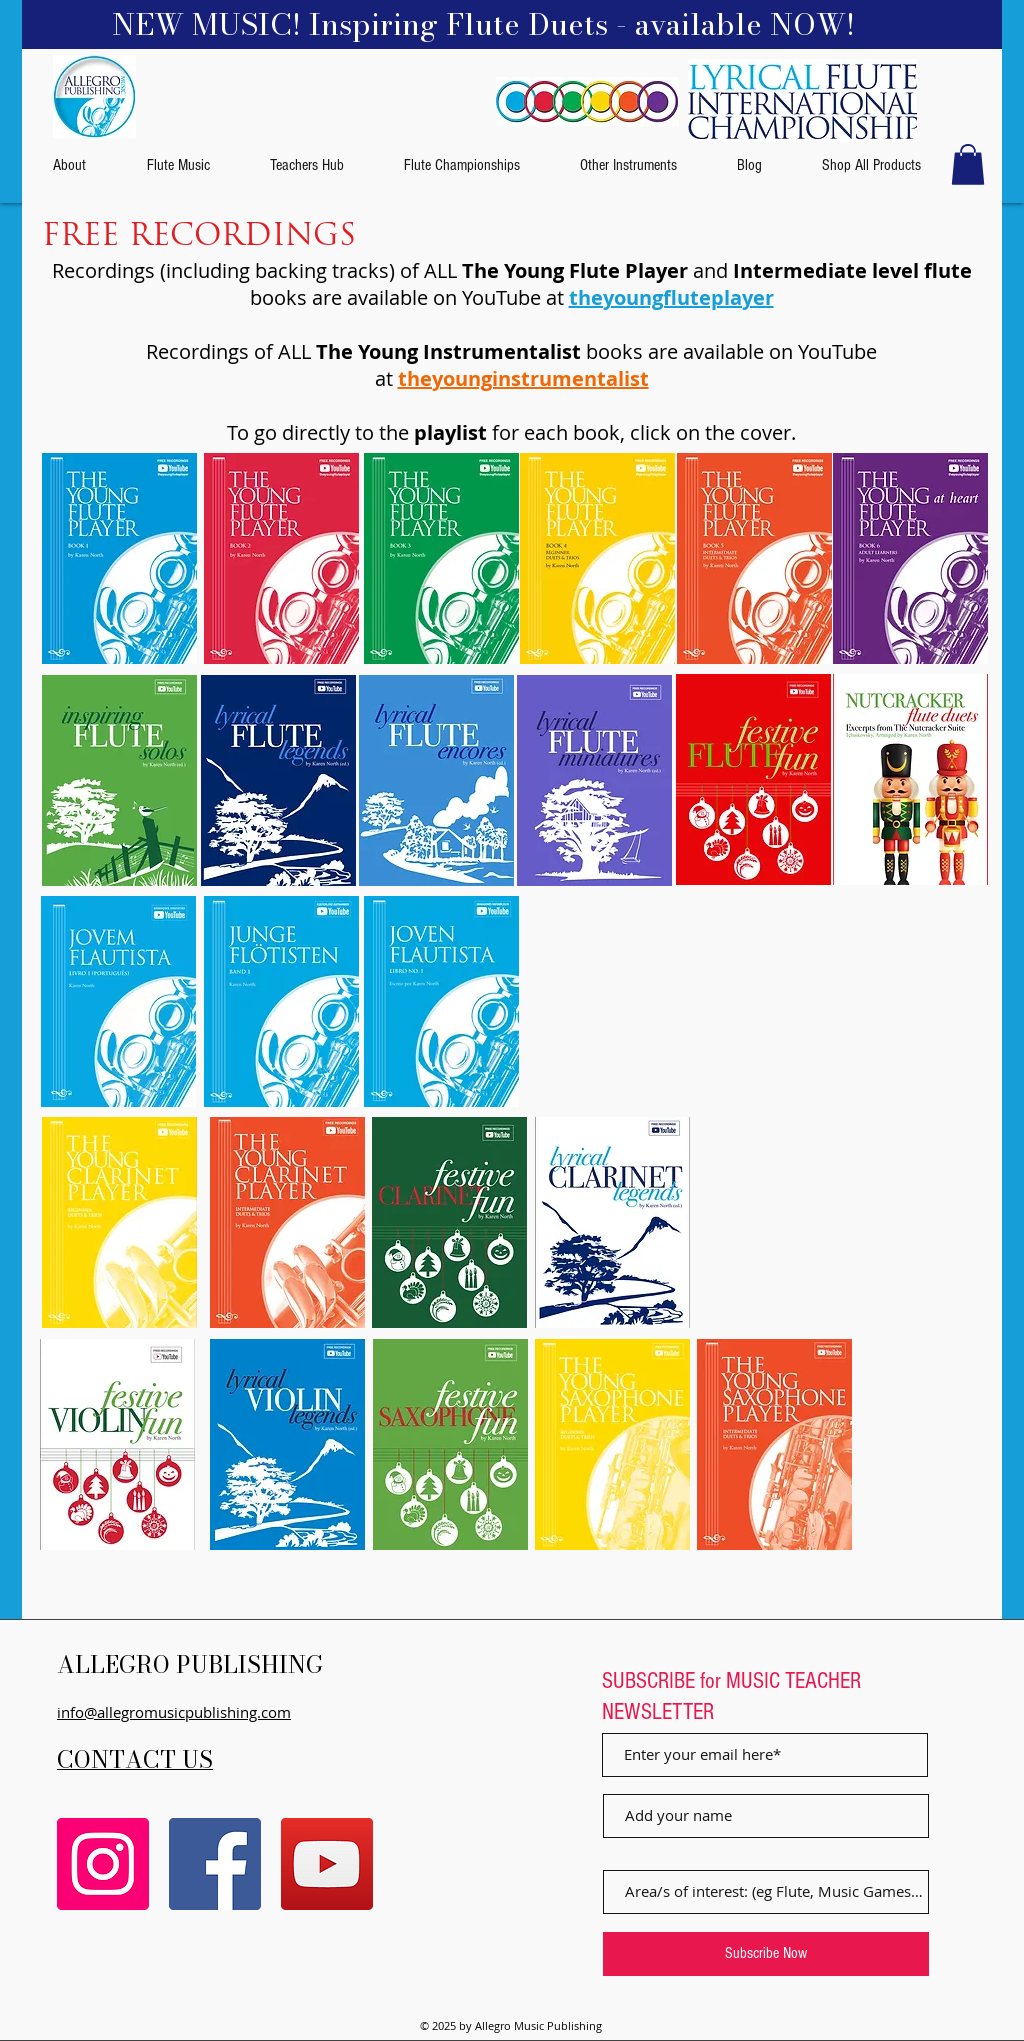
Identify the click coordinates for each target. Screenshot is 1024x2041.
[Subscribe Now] (766, 1954)
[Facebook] (215, 1864)
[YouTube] (327, 1864)
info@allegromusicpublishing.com (174, 1712)
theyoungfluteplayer (671, 297)
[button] (968, 164)
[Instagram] (103, 1864)
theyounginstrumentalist (523, 378)
